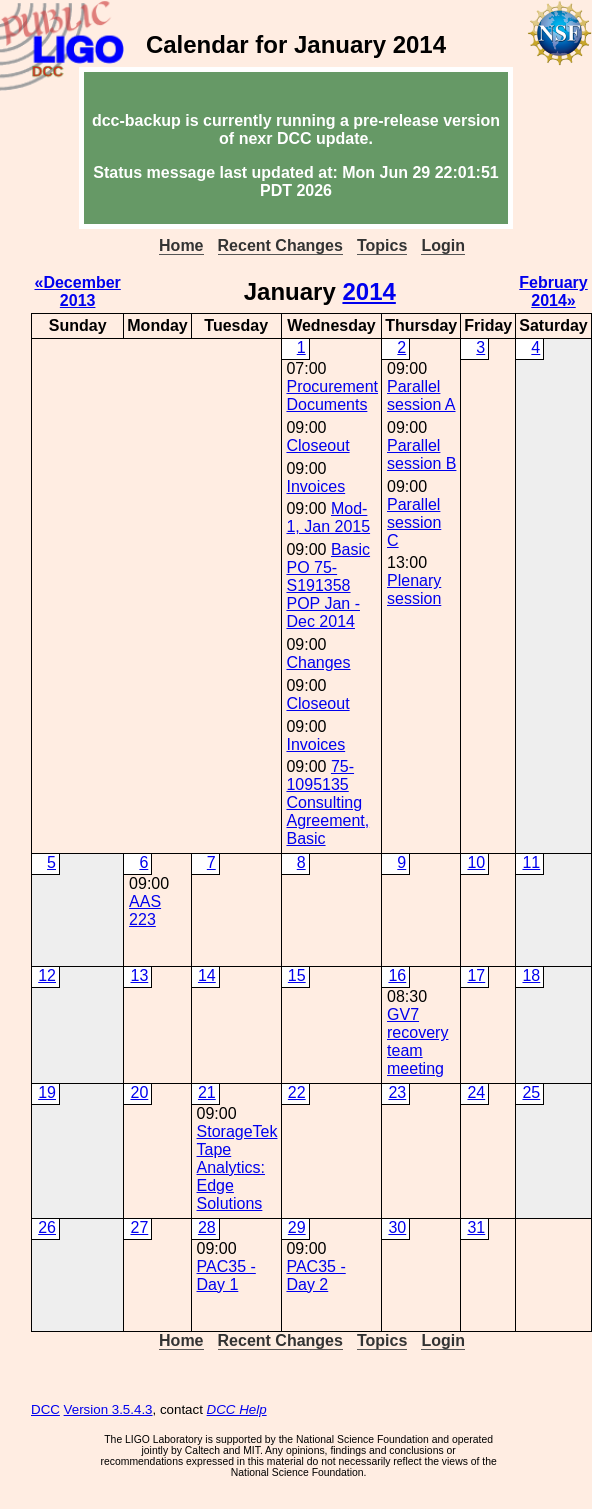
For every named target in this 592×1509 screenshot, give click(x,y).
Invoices (315, 486)
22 (297, 1092)
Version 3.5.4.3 (108, 1409)
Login (443, 245)
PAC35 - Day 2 (315, 1275)
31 (476, 1227)
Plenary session (414, 589)
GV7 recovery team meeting (417, 1041)
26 (47, 1227)
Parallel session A (421, 395)
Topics (382, 245)
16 (397, 975)
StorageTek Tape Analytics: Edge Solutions (237, 1167)
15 (297, 975)
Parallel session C (414, 522)
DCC (45, 1409)
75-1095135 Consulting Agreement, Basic (327, 802)
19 (47, 1092)
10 (476, 862)
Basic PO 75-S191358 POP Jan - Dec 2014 (328, 585)
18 (531, 975)
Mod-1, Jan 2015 (328, 517)
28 (207, 1227)
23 (397, 1092)
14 (207, 975)
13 (139, 975)
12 (47, 975)
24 (476, 1092)
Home (181, 245)
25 (531, 1092)
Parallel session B (421, 454)
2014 (368, 291)
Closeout (317, 445)
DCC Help (237, 1409)
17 (476, 975)
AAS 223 (145, 910)
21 (207, 1092)
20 (139, 1092)
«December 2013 (78, 291)
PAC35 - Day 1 (226, 1275)
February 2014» (553, 291)
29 (297, 1227)
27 (139, 1227)
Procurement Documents (332, 395)
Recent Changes (280, 245)
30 (397, 1227)
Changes (318, 662)
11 (531, 862)
